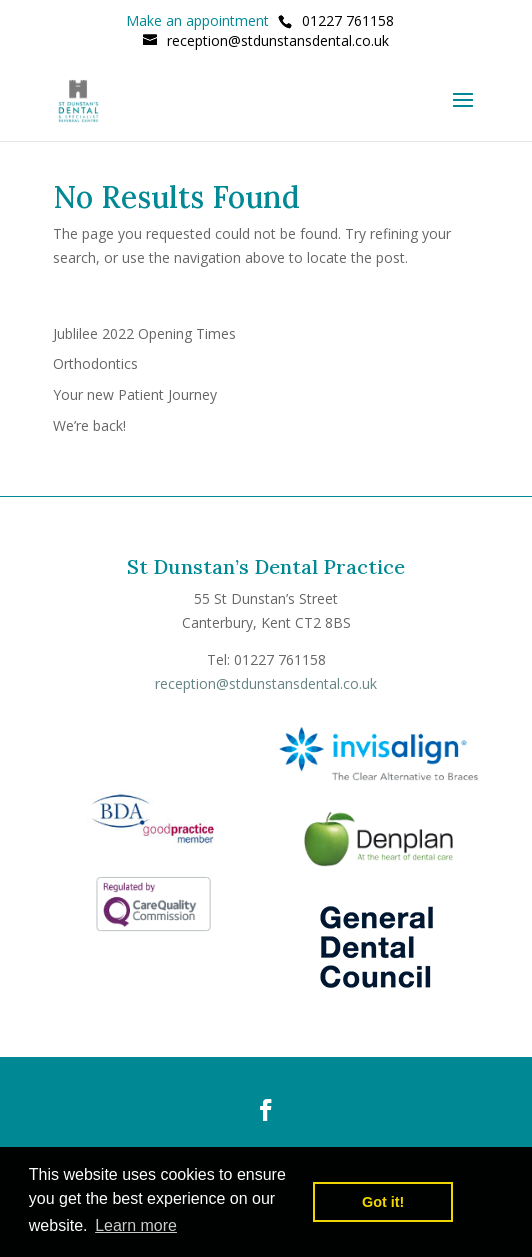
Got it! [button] (383, 1202)
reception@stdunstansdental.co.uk (266, 683)
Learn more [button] (136, 1225)
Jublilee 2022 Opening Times (144, 333)
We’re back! (89, 425)
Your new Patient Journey (135, 394)
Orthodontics (95, 363)
